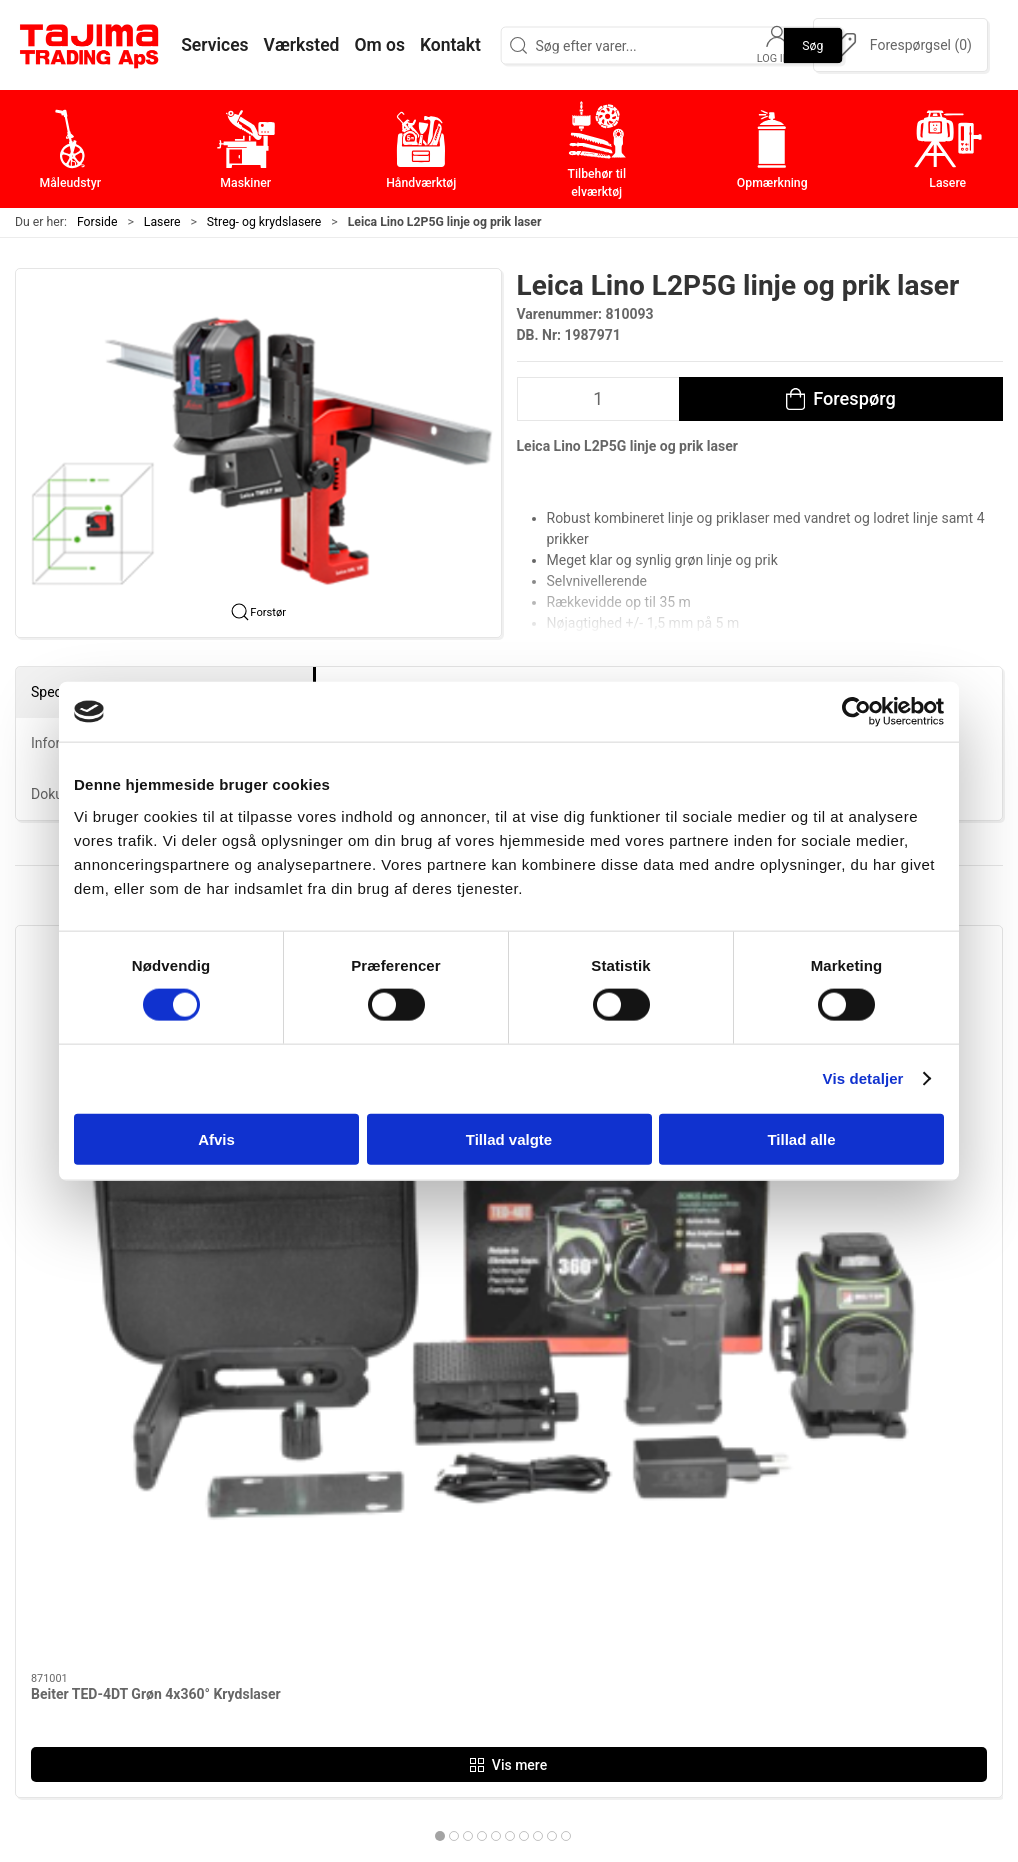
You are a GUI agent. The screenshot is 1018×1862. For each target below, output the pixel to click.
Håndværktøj (428, 1555)
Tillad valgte (509, 1138)
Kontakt (739, 1524)
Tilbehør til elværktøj (455, 1586)
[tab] (489, 1271)
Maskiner (415, 1524)
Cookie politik (760, 1679)
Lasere (162, 222)
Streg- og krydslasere (264, 222)
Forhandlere (754, 1648)
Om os (734, 1493)
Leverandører (758, 1586)
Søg (812, 45)
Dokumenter (755, 1617)
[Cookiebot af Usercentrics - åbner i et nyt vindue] (856, 712)
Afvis (216, 1138)
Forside (97, 222)
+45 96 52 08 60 (245, 1633)
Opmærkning (428, 1617)
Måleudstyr (422, 1493)
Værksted (746, 1555)
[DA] (90, 45)
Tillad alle (801, 1138)
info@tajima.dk (242, 1654)
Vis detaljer (863, 1078)
